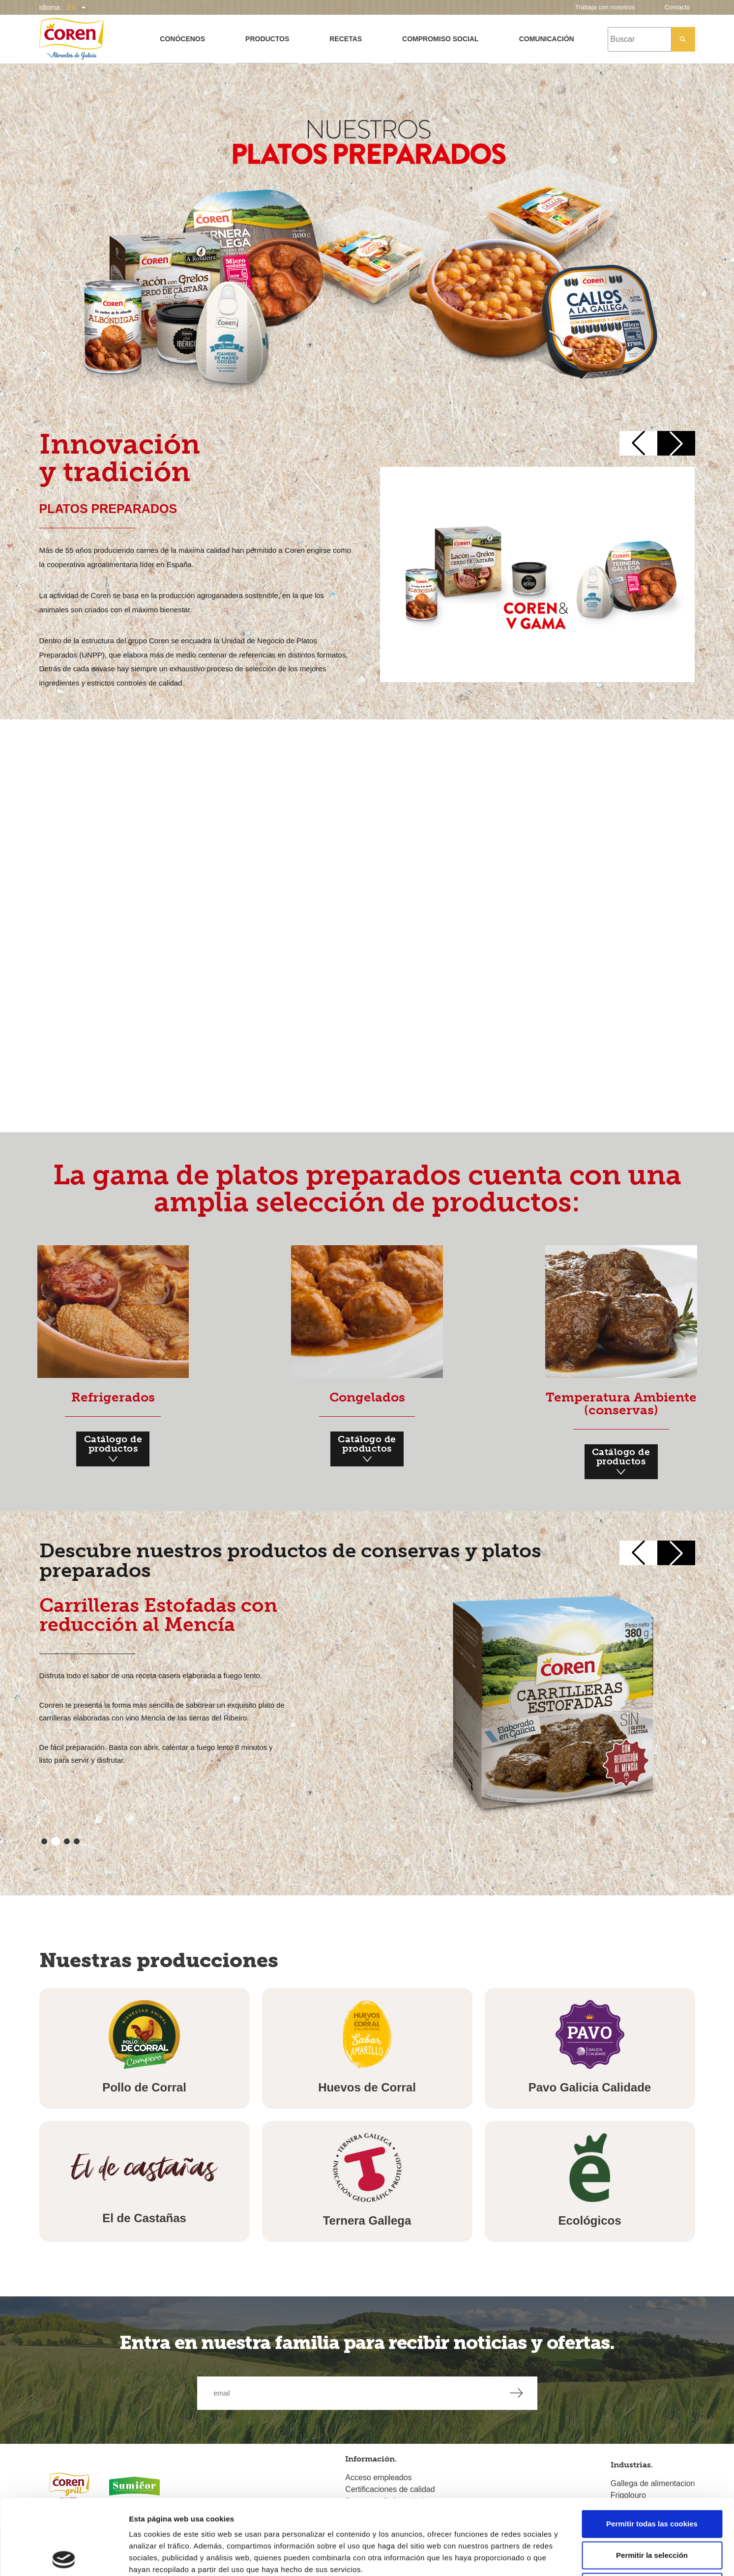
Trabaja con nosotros (605, 7)
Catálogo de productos (113, 1449)
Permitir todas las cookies (652, 2448)
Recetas (345, 39)
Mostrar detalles (528, 2556)
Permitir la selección (652, 2480)
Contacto (677, 7)
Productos (267, 39)
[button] (638, 443)
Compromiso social (440, 39)
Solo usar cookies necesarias (652, 2511)
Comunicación (546, 39)
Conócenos (182, 39)
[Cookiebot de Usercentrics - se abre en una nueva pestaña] (64, 2556)
